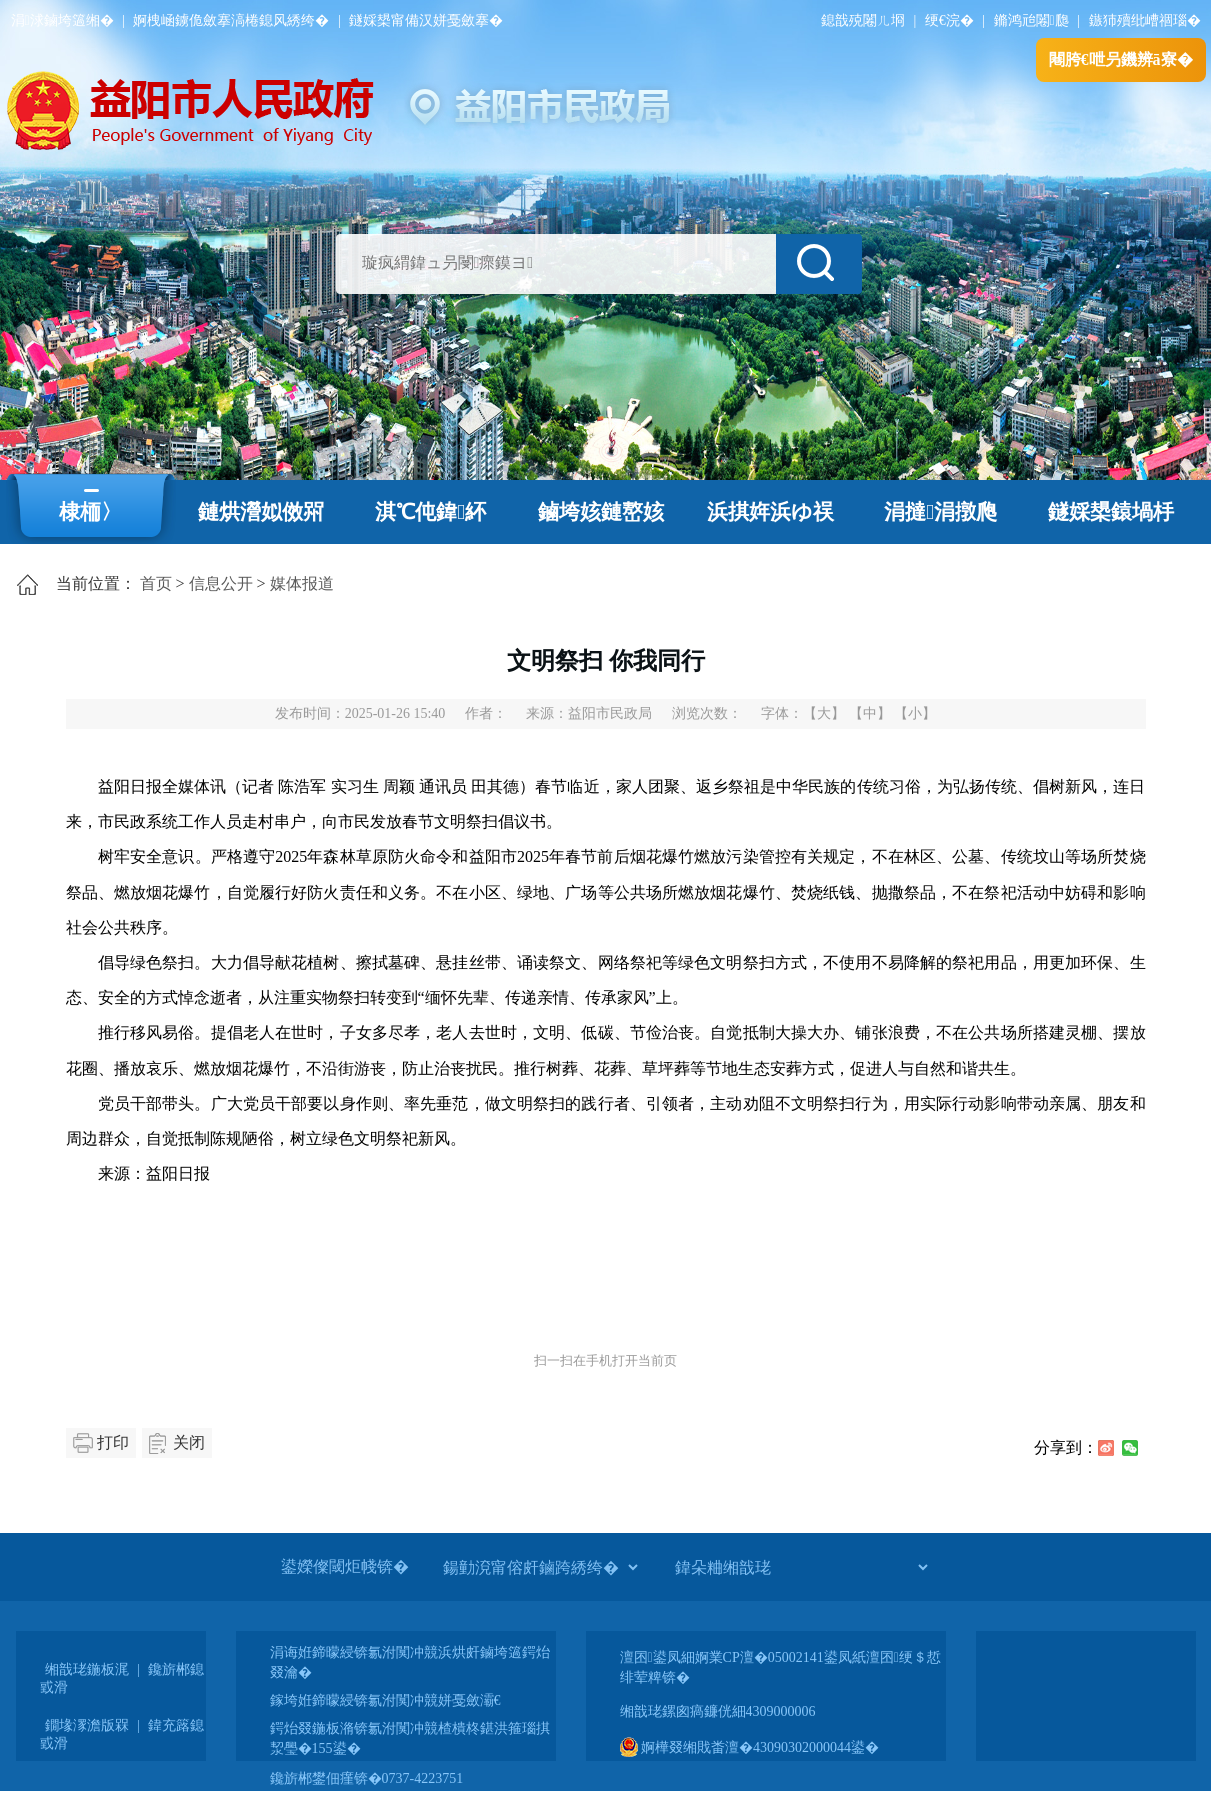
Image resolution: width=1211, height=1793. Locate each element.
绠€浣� (949, 20)
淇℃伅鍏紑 (430, 512)
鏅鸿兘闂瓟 (1031, 20)
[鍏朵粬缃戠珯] (801, 1567)
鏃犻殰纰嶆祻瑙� (1145, 20)
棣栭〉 (90, 512)
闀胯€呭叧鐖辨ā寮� (1121, 59)
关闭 (189, 1442)
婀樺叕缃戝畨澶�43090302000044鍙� (750, 1747)
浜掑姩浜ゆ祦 (770, 512)
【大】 (824, 713)
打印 (113, 1442)
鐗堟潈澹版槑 (87, 1725)
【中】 (870, 713)
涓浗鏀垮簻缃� (62, 20)
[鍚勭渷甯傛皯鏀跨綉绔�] (540, 1567)
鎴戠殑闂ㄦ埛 (863, 20)
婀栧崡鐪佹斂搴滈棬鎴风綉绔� (231, 20)
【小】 (915, 713)
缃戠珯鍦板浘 (87, 1669)
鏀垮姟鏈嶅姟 (601, 512)
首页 (156, 583)
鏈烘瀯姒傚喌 (261, 512)
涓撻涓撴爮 (940, 512)
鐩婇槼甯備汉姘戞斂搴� (426, 20)
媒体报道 (302, 583)
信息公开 (221, 583)
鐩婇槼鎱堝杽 (1111, 512)
